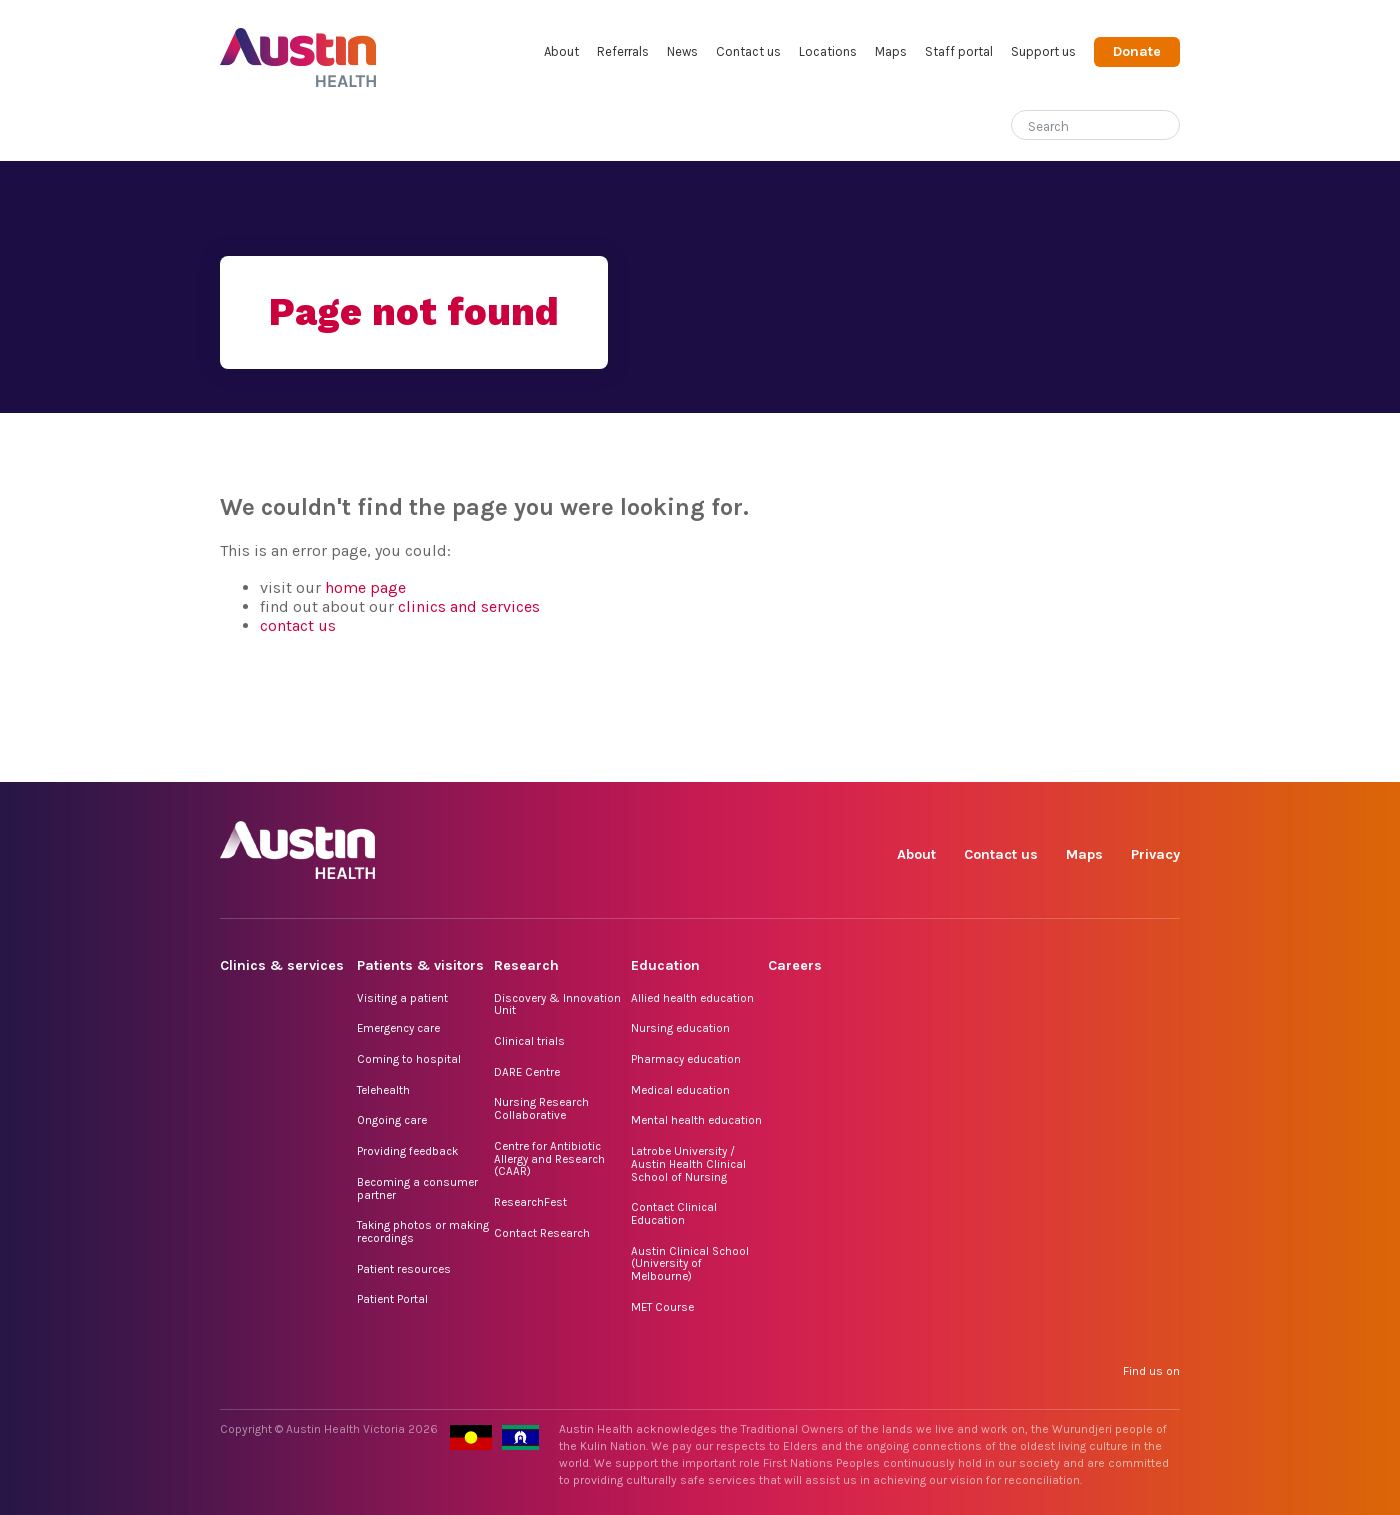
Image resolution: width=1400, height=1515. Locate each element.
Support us (1043, 51)
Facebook (933, 759)
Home (233, 126)
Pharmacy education (686, 1059)
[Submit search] (1165, 127)
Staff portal (959, 51)
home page (365, 587)
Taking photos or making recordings (423, 1231)
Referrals (623, 51)
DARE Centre (527, 1072)
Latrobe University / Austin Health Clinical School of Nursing (688, 1163)
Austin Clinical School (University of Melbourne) (690, 1263)
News (682, 51)
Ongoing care (392, 1120)
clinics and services (469, 606)
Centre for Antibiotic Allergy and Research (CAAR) (549, 1158)
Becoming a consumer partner (417, 1188)
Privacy (1155, 854)
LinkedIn (1071, 759)
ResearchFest (530, 1202)
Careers (795, 965)
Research (526, 965)
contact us (298, 625)
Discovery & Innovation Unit (557, 1004)
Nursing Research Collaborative (541, 1108)
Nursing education (680, 1028)
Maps (891, 51)
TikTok (1025, 759)
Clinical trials (529, 1041)
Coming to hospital (409, 1059)
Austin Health (298, 49)
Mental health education (696, 1120)
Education (665, 965)
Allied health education (692, 998)
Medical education (680, 1090)
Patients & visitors (420, 965)
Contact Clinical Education (674, 1213)
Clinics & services (282, 965)
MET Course (662, 1307)
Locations (828, 51)
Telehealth (383, 1090)
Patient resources (404, 1269)
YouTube (1163, 759)
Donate (1137, 51)
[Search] (1072, 122)
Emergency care (398, 1028)
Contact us (748, 51)
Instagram (979, 759)
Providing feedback (407, 1151)
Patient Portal (392, 1299)
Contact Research (542, 1233)
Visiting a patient (402, 998)
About (561, 51)
